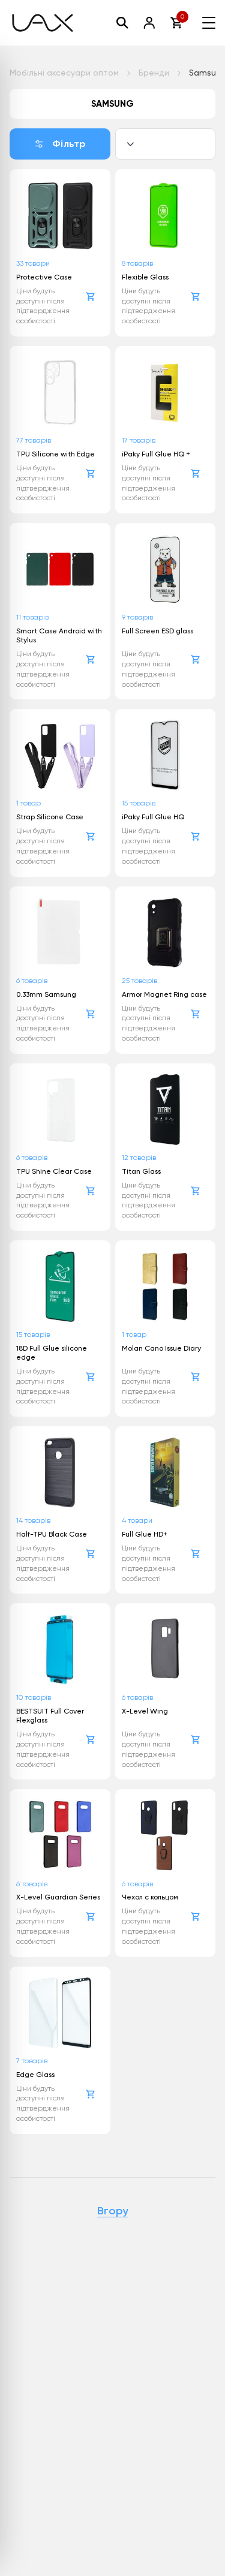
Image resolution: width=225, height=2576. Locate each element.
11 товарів (32, 617)
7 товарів (31, 2061)
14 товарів (33, 1520)
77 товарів (33, 440)
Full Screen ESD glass (157, 631)
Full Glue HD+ (144, 1534)
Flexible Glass (145, 277)
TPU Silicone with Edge (55, 454)
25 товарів (139, 980)
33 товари (33, 263)
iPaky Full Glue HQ (153, 817)
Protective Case (44, 277)
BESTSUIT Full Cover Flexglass (50, 1715)
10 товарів (33, 1697)
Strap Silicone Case (49, 817)
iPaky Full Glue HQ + (156, 454)
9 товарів (137, 617)
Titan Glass (141, 1171)
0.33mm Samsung (46, 994)
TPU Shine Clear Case (54, 1171)
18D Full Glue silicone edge (51, 1352)
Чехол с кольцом (150, 1897)
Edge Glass (35, 2074)
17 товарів (138, 440)
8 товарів (137, 263)
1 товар (28, 803)
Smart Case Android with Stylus (59, 635)
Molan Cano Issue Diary (161, 1348)
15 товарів (138, 803)
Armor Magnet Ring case (164, 994)
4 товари (137, 1520)
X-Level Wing (145, 1711)
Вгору (112, 2211)
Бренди (154, 72)
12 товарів (139, 1157)
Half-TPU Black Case (51, 1534)
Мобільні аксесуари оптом (64, 72)
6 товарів (31, 980)
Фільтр (59, 143)
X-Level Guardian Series (58, 1897)
